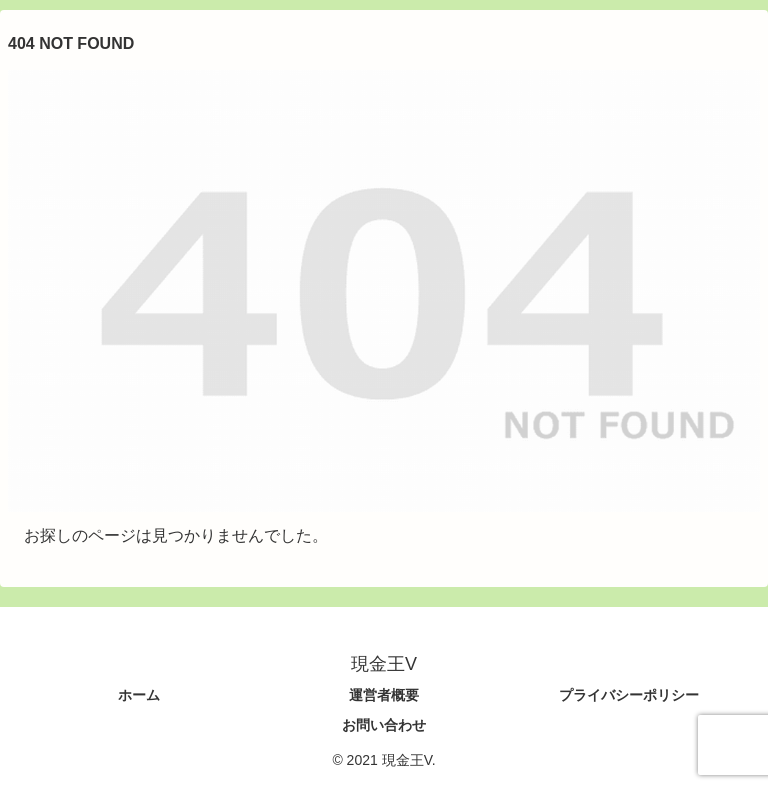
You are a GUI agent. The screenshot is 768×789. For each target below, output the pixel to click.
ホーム (139, 695)
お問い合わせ (384, 725)
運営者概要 (384, 695)
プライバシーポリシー (629, 695)
